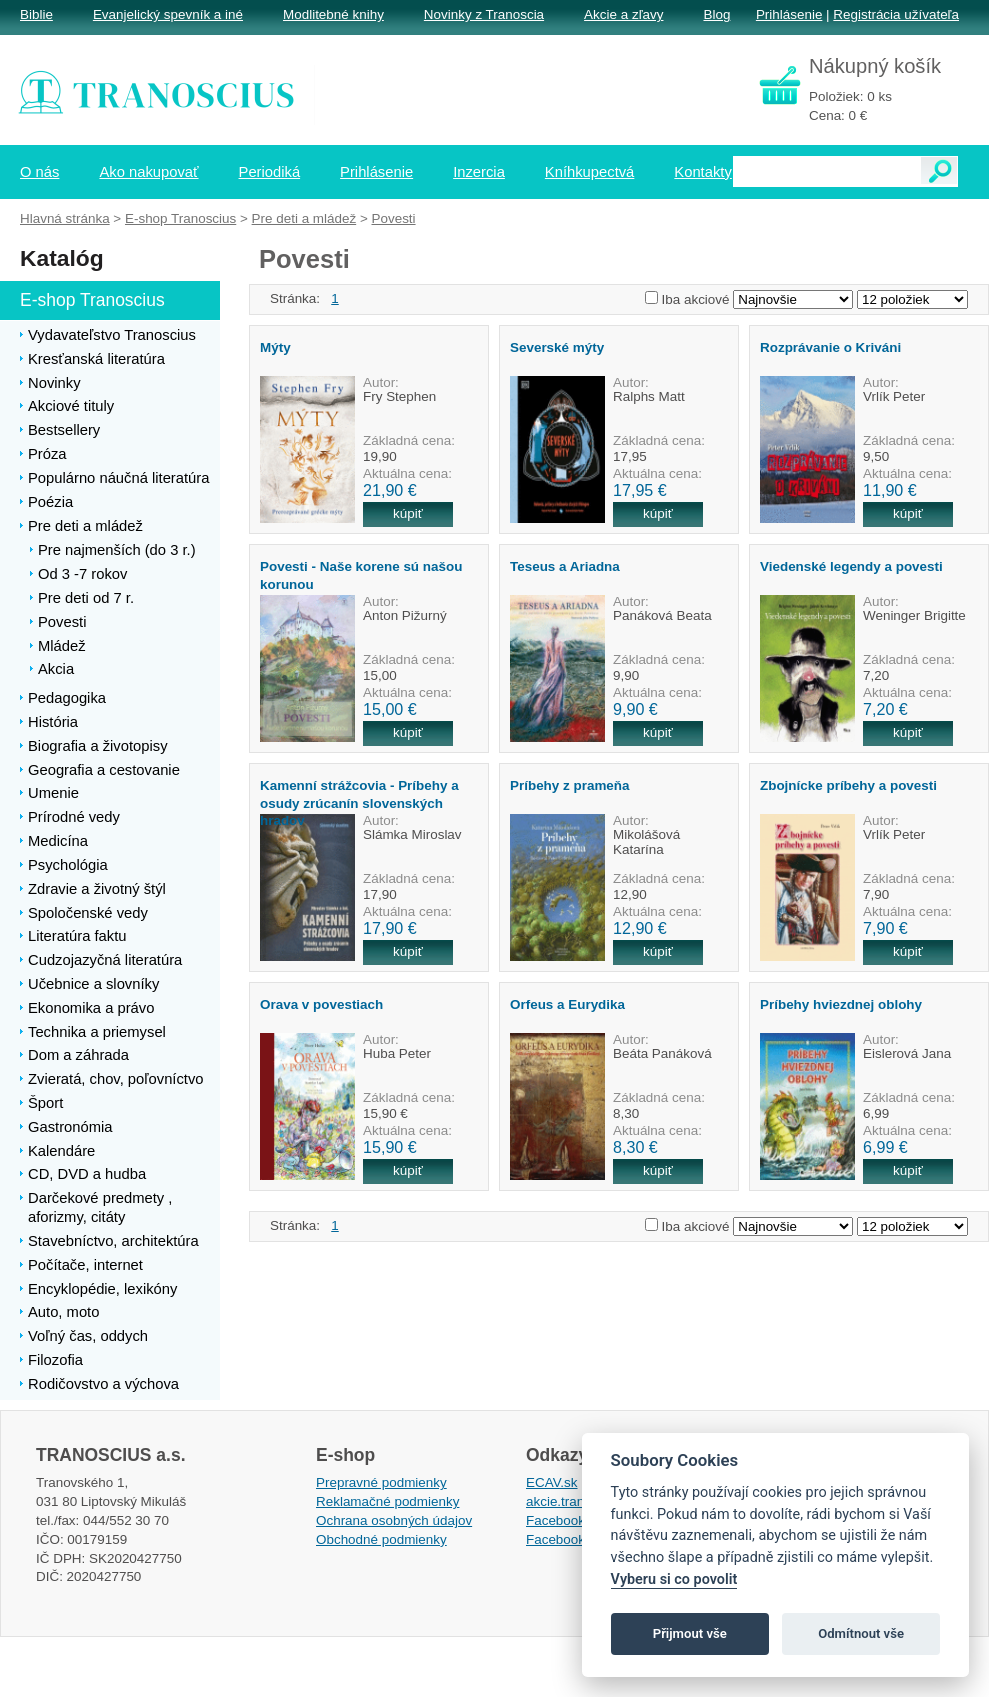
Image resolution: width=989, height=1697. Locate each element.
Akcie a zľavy (623, 14)
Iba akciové (696, 299)
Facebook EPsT (574, 1539)
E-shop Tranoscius (180, 218)
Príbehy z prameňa (570, 785)
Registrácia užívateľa (896, 14)
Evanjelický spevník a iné (168, 14)
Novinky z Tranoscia (484, 14)
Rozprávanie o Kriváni (830, 347)
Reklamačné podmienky (387, 1501)
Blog (716, 14)
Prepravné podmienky (381, 1482)
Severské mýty (557, 347)
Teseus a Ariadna (565, 566)
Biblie (36, 14)
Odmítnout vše (861, 1633)
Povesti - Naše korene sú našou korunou (361, 575)
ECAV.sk (552, 1482)
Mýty (275, 347)
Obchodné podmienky (381, 1539)
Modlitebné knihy (333, 14)
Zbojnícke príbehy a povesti (848, 785)
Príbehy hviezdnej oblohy (841, 1004)
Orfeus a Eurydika (567, 1004)
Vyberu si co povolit (674, 1579)
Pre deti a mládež (304, 218)
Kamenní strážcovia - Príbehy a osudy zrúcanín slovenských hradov (359, 803)
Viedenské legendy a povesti (851, 566)
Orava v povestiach (321, 1004)
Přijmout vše (690, 1633)
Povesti (394, 218)
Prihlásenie (789, 14)
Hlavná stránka (65, 218)
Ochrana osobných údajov (394, 1520)
